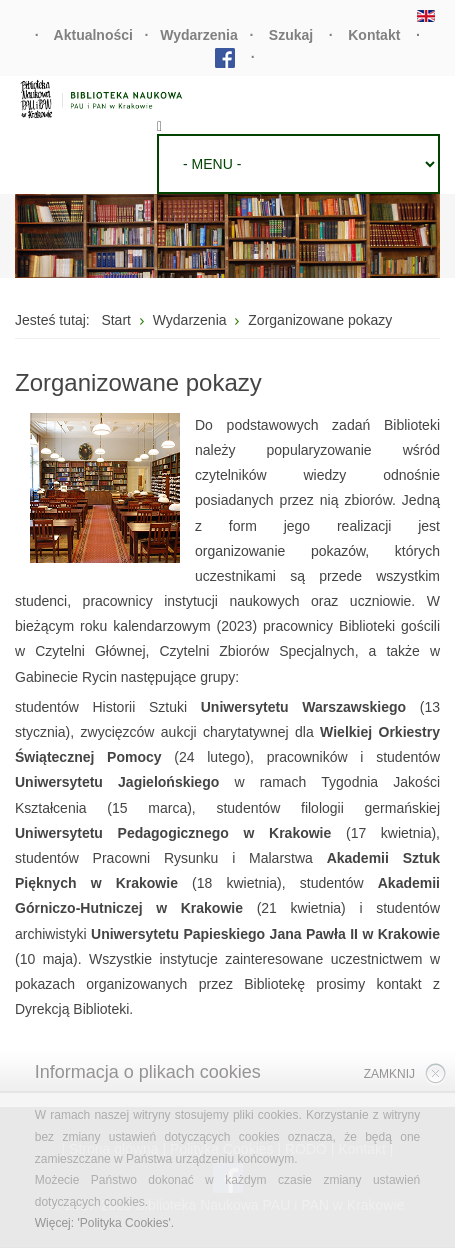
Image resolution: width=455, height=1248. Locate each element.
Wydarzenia (199, 35)
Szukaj (291, 35)
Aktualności (93, 35)
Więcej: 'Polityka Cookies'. (104, 1223)
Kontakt (374, 35)
